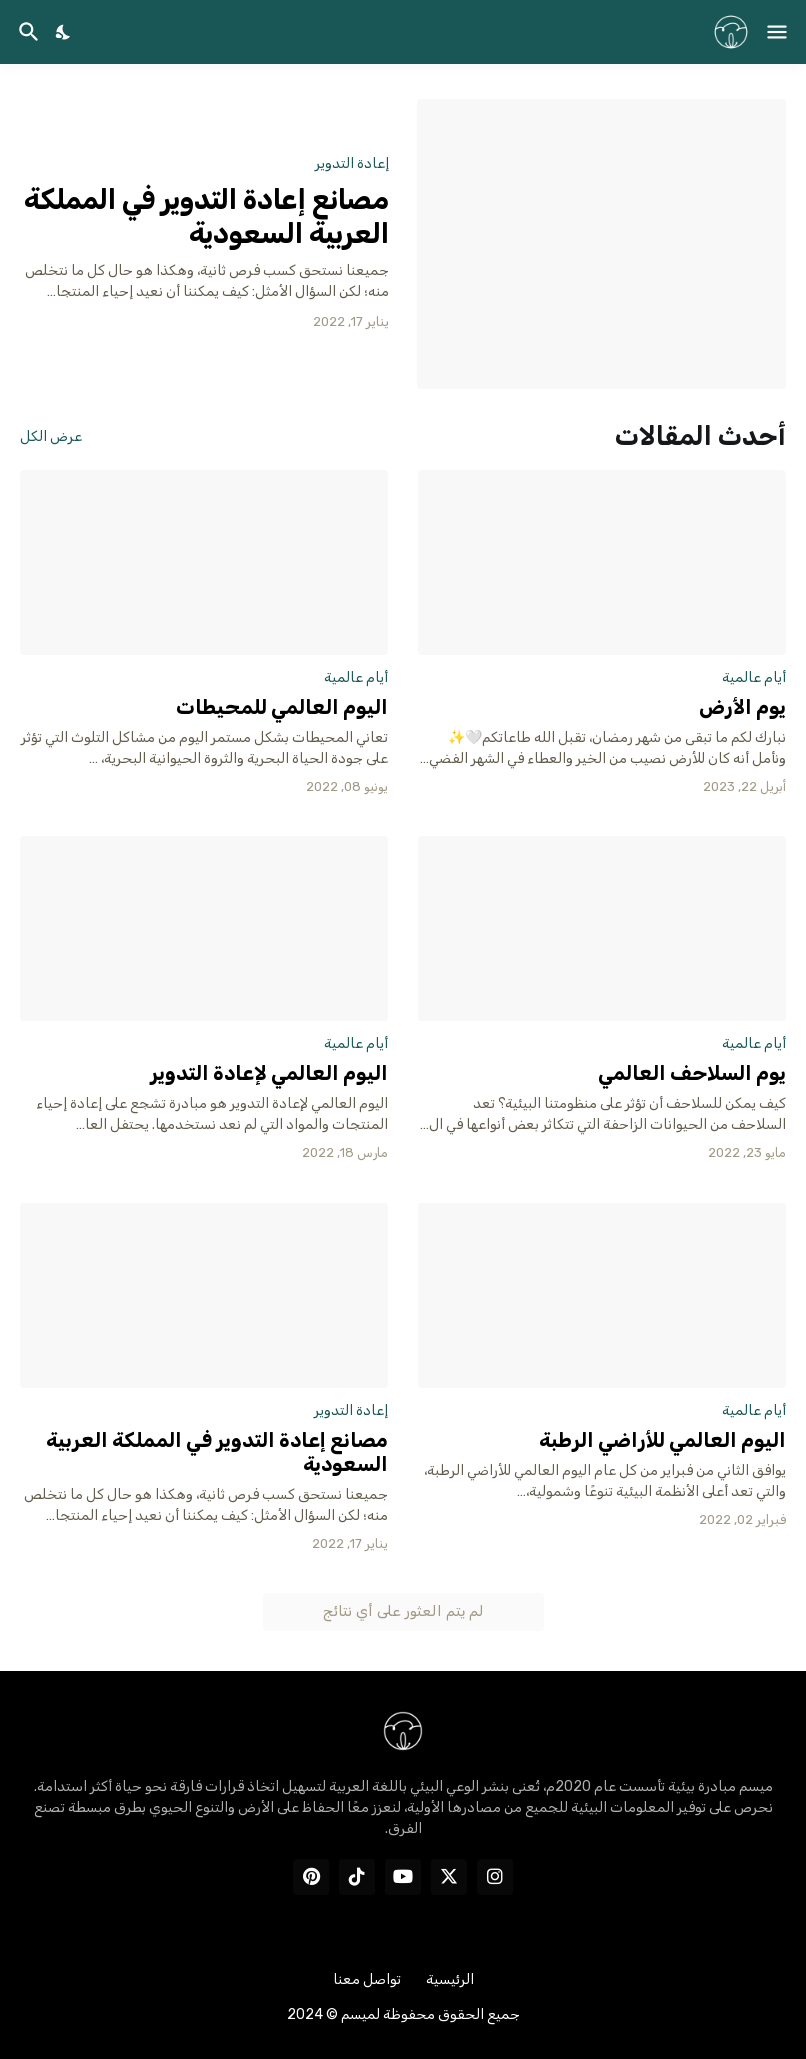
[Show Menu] (778, 32)
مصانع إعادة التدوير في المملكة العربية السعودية (206, 216)
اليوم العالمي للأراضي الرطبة (662, 1440)
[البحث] (26, 32)
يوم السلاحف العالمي (692, 1073)
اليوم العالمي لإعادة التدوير (269, 1073)
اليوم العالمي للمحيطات (282, 707)
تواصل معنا (367, 1979)
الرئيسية (450, 1979)
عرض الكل (51, 437)
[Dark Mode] (64, 32)
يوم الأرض (742, 707)
